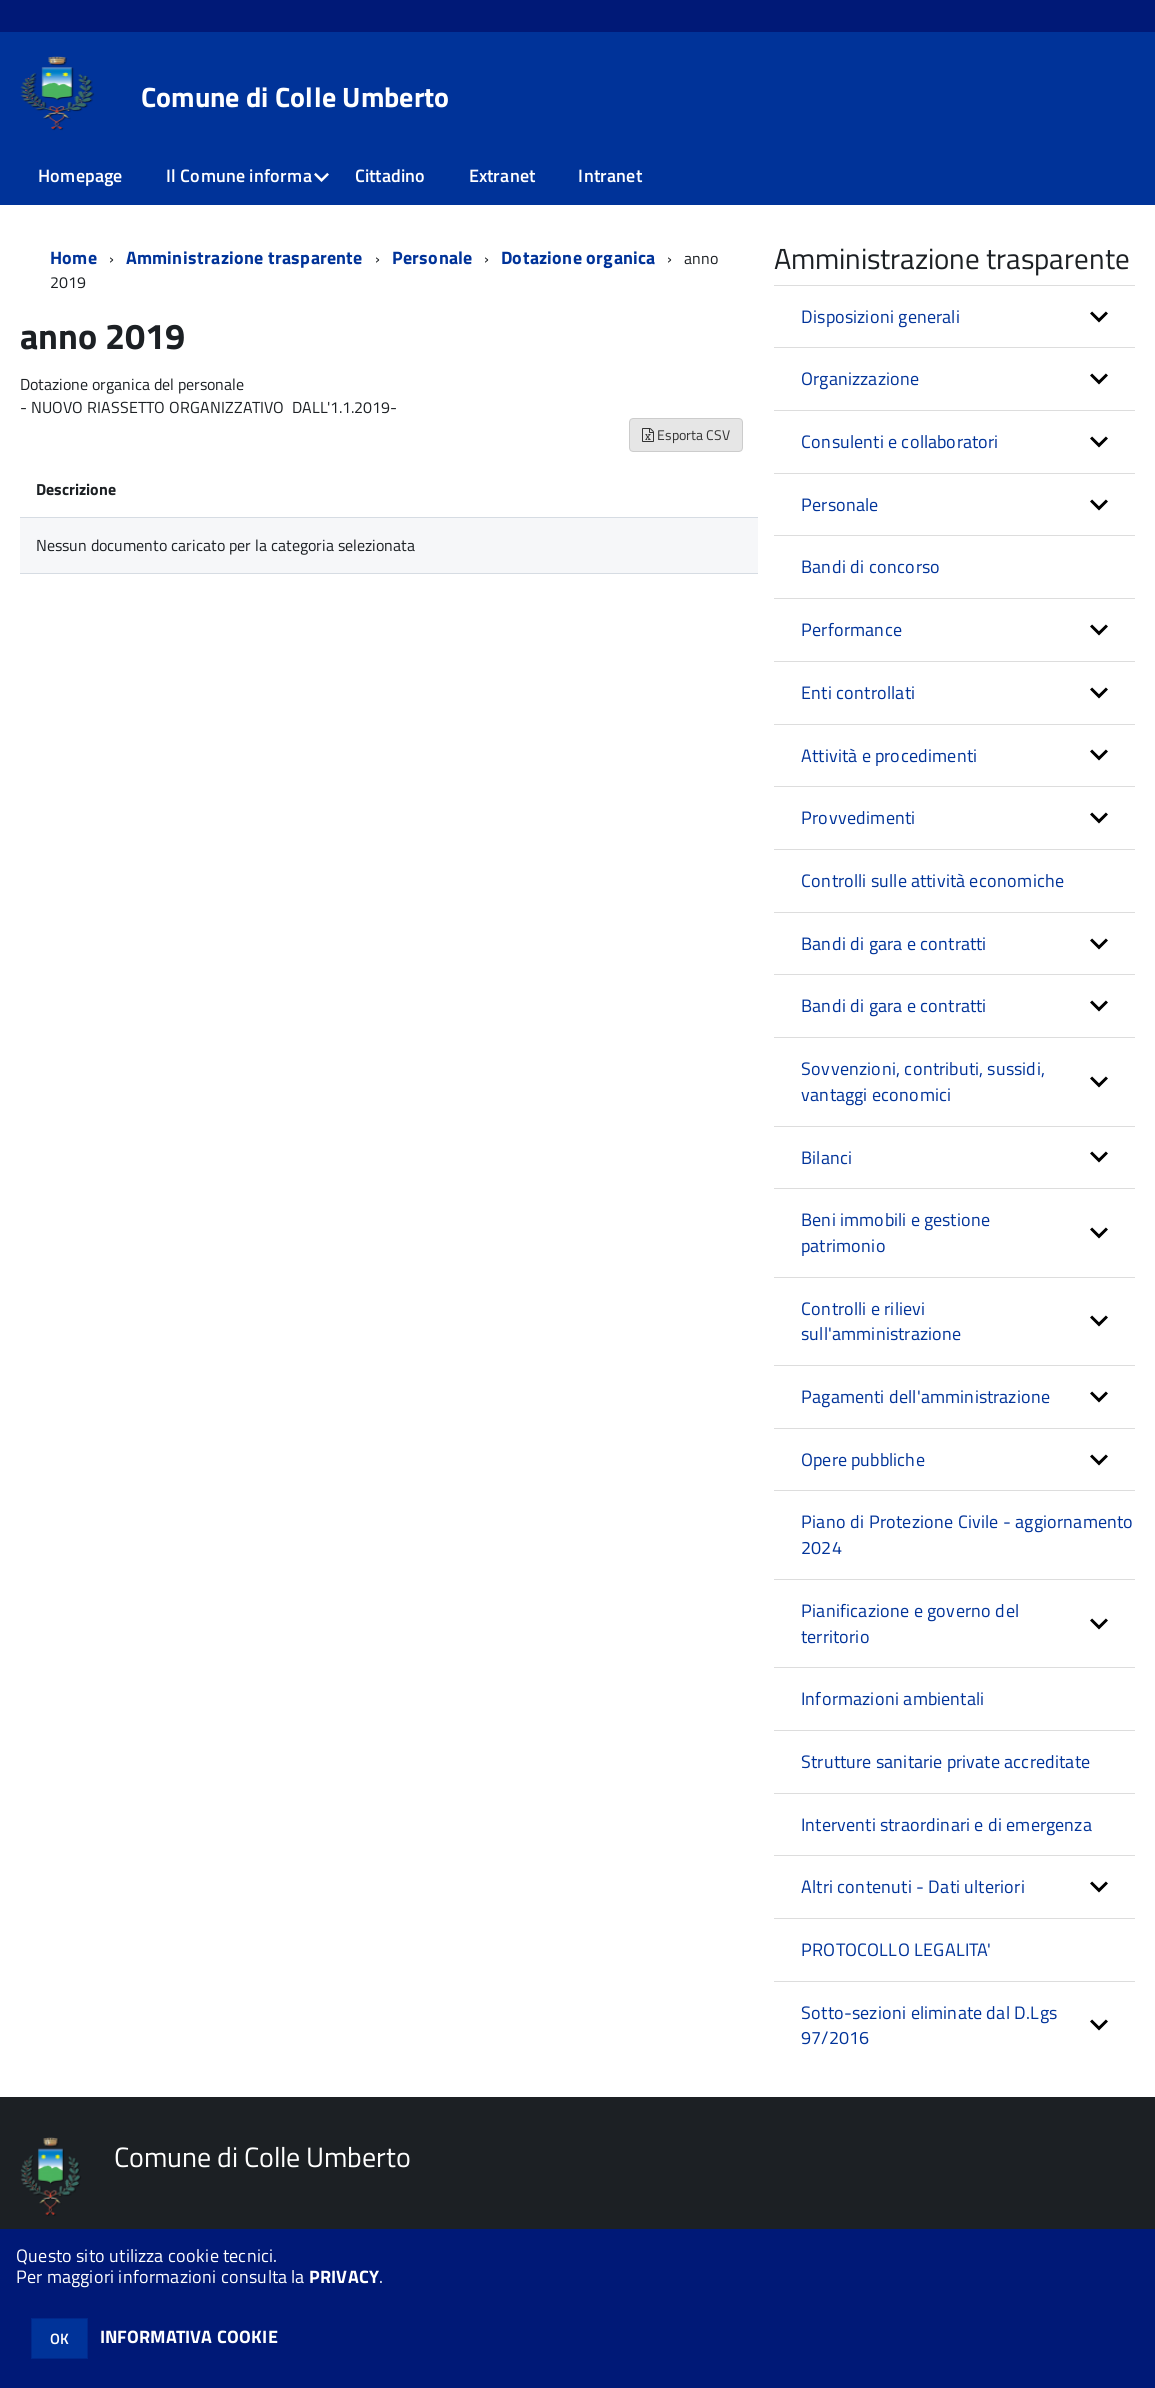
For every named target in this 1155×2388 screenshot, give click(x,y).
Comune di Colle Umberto (295, 97)
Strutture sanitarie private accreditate (945, 1761)
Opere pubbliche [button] (863, 1459)
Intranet (609, 175)
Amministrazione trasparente (244, 257)
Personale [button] (840, 504)
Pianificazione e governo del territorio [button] (910, 1623)
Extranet (502, 175)
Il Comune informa (239, 175)
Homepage (80, 175)
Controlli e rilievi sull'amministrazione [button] (881, 1321)
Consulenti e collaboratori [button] (900, 441)
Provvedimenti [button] (858, 817)
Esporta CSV (686, 434)
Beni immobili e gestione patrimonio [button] (895, 1232)
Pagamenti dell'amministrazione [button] (925, 1396)
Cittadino (390, 175)
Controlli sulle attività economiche (932, 880)
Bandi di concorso (870, 566)
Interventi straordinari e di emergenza (946, 1824)
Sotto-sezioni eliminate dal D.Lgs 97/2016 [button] (929, 2025)
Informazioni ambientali (892, 1698)
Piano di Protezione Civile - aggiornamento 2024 (967, 1534)
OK (59, 2338)
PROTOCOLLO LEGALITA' (896, 1949)
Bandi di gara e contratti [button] (894, 943)
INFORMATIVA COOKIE (189, 2336)
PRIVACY (344, 2276)
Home (73, 257)
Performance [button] (851, 629)
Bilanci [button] (826, 1157)
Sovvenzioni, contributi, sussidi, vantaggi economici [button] (923, 1081)
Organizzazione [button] (860, 378)
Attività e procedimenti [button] (889, 755)
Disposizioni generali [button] (880, 316)
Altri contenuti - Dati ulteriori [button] (913, 1886)
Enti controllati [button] (858, 692)
